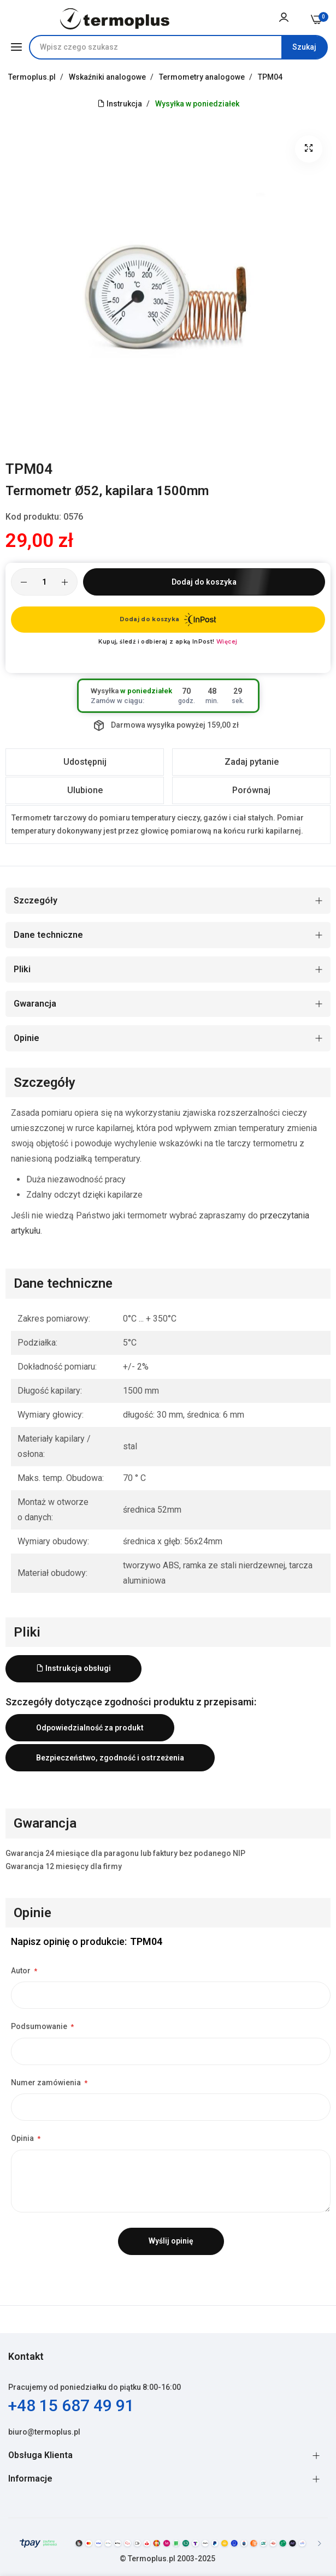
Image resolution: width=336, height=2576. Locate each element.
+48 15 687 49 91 (71, 2405)
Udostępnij (85, 762)
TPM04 (270, 77)
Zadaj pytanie (252, 762)
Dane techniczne (48, 935)
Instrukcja (119, 103)
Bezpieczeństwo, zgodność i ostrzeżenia (110, 1757)
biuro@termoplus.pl (44, 2432)
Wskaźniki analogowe (108, 77)
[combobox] (178, 47)
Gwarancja (35, 1003)
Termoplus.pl (32, 77)
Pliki (22, 969)
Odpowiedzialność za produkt (90, 1727)
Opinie (26, 1038)
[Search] (304, 47)
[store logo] (114, 18)
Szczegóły (35, 900)
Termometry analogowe (202, 77)
